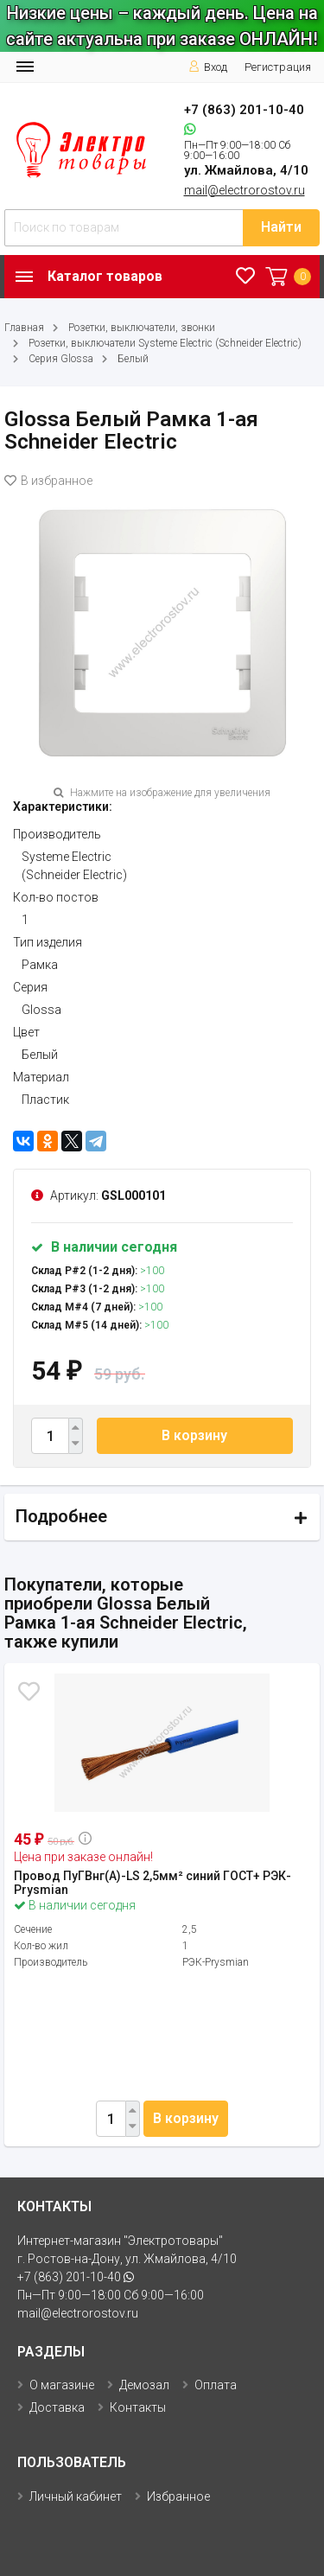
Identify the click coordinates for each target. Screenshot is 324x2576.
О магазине (61, 2385)
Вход (207, 67)
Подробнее (61, 1516)
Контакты (138, 2407)
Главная (24, 328)
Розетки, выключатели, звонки (141, 328)
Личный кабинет (75, 2496)
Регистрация (278, 67)
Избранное (178, 2496)
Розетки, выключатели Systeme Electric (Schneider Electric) (165, 343)
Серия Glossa (61, 359)
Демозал (144, 2385)
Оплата (215, 2385)
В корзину (194, 1435)
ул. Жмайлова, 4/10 (246, 170)
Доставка (57, 2407)
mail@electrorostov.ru (244, 190)
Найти (281, 227)
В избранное (48, 481)
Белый (133, 359)
